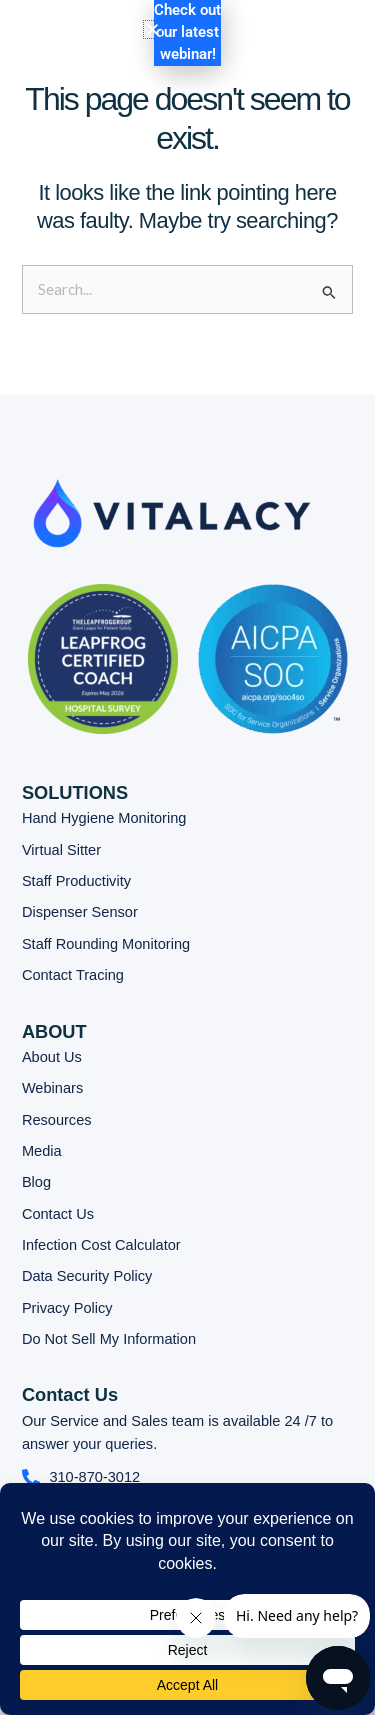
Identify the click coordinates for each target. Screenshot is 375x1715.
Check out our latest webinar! (187, 32)
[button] (281, 46)
